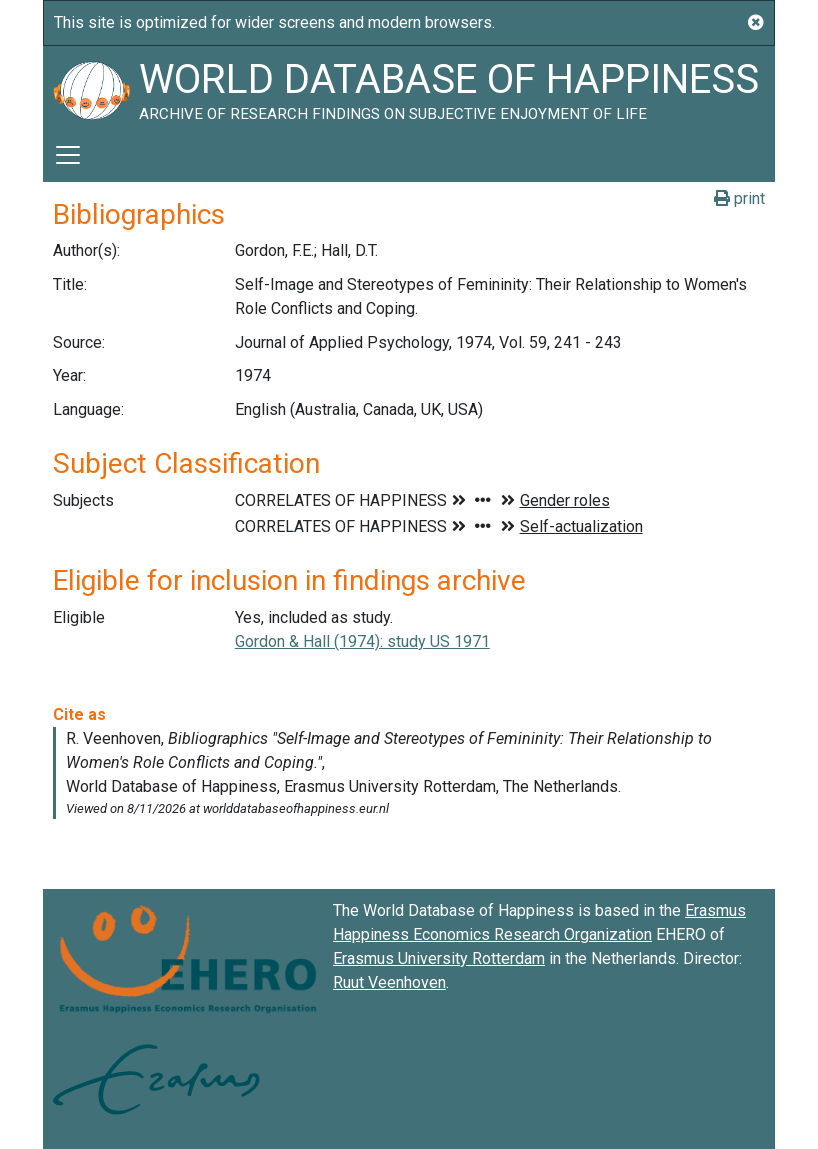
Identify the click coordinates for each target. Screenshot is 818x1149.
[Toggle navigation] (68, 155)
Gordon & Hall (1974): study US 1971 (362, 641)
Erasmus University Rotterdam (439, 958)
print (739, 198)
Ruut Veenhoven (389, 982)
